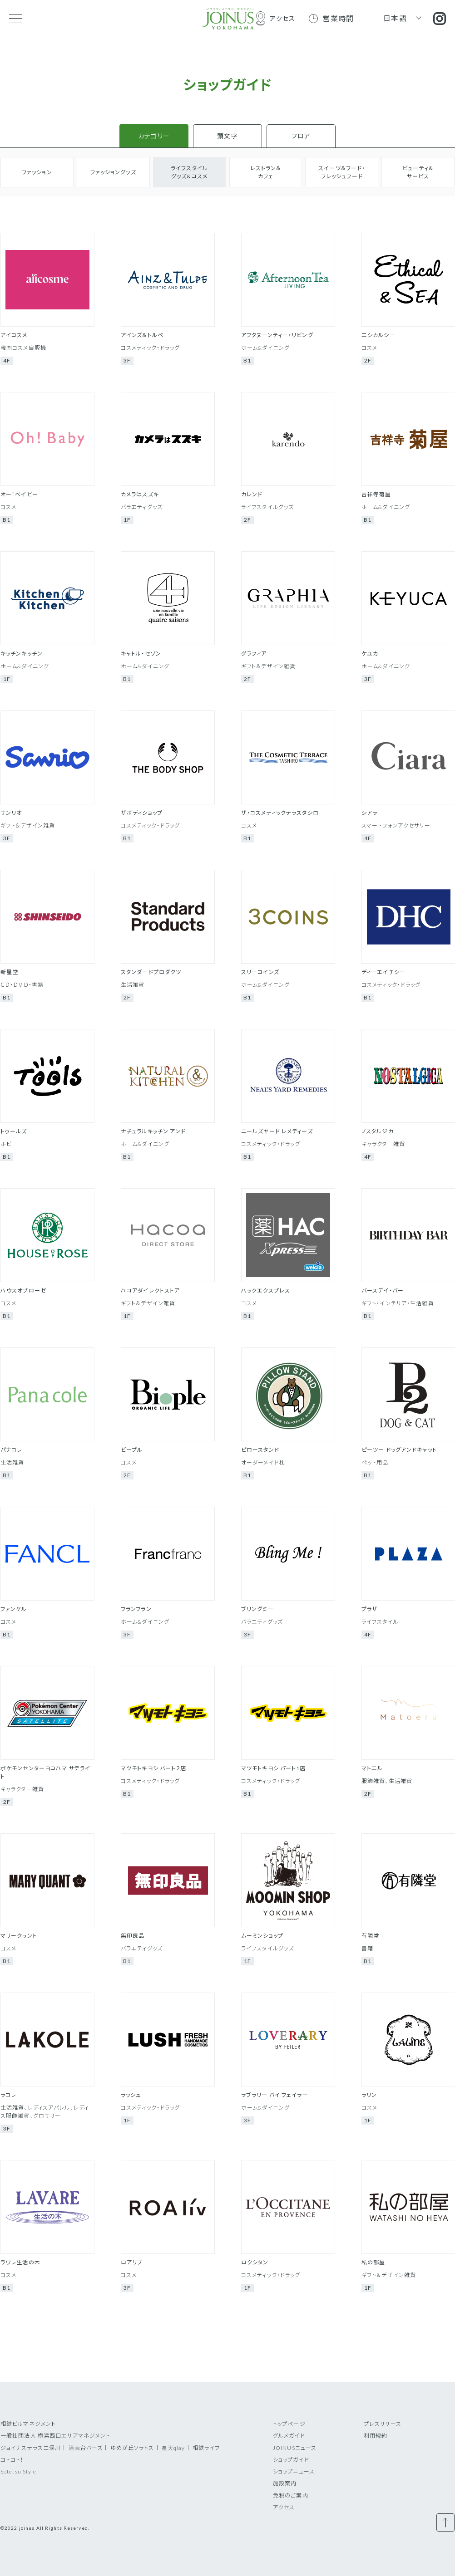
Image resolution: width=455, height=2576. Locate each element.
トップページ (289, 2423)
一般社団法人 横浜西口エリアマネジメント (55, 2435)
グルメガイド (289, 2435)
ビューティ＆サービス (418, 172)
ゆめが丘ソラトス (132, 2447)
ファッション (37, 172)
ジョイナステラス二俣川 (30, 2447)
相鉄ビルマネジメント (28, 2423)
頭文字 (227, 136)
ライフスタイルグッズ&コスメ (189, 172)
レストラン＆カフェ (266, 172)
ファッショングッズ (113, 172)
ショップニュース (294, 2471)
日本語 (395, 18)
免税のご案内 (290, 2495)
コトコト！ (12, 2459)
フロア (301, 136)
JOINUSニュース (295, 2447)
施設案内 (285, 2483)
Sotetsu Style (18, 2471)
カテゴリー (154, 136)
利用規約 (375, 2435)
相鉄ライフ (206, 2447)
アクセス (284, 2507)
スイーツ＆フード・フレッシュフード (341, 172)
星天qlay (173, 2447)
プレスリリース (382, 2423)
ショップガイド (291, 2459)
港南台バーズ (86, 2447)
